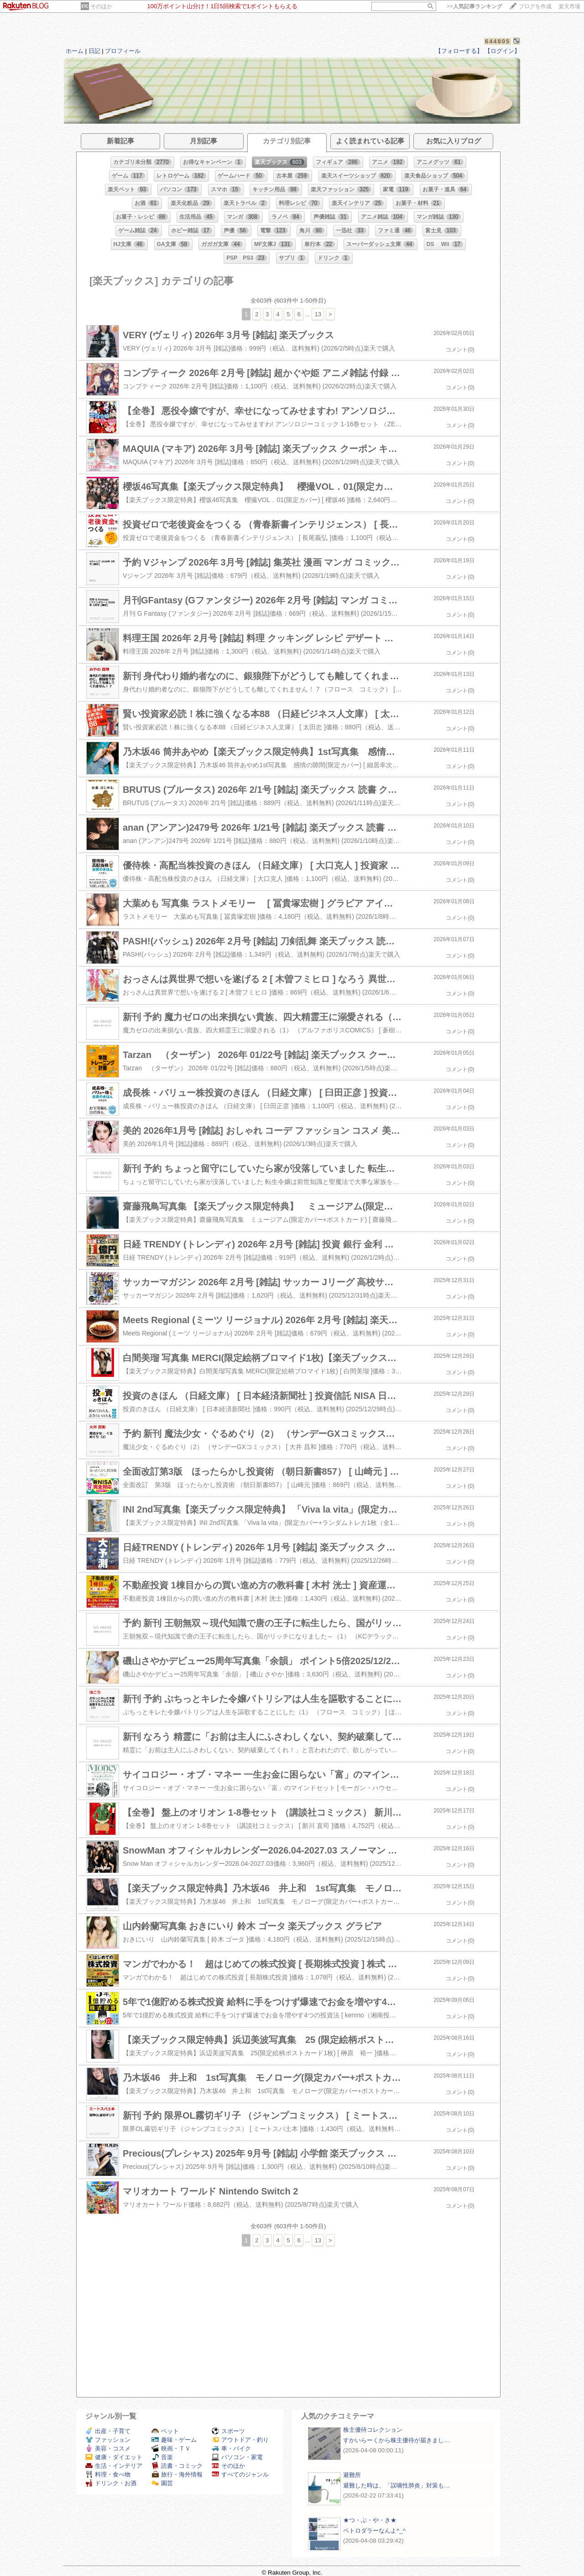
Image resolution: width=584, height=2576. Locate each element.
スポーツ (228, 2431)
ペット (165, 2431)
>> (474, 6)
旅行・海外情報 (177, 2474)
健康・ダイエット (113, 2457)
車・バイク (231, 2448)
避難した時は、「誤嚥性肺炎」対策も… (396, 2485)
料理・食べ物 (107, 2474)
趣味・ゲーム (174, 2439)
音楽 (162, 2457)
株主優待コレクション (372, 2429)
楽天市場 (569, 6)
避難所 (352, 2474)
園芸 (162, 2483)
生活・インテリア (113, 2465)
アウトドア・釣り (240, 2439)
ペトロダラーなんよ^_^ (374, 2530)
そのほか (101, 6)
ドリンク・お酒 (110, 2483)
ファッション (107, 2439)
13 (317, 314)
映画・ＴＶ (171, 2448)
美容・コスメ (107, 2448)
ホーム (74, 50)
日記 (94, 50)
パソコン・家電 (237, 2457)
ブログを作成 (535, 6)
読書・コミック (177, 2465)
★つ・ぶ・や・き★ (369, 2520)
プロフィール (123, 50)
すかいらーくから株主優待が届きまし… (396, 2440)
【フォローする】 (459, 50)
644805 (497, 41)
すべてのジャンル (240, 2474)
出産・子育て (107, 2431)
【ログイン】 (502, 50)
